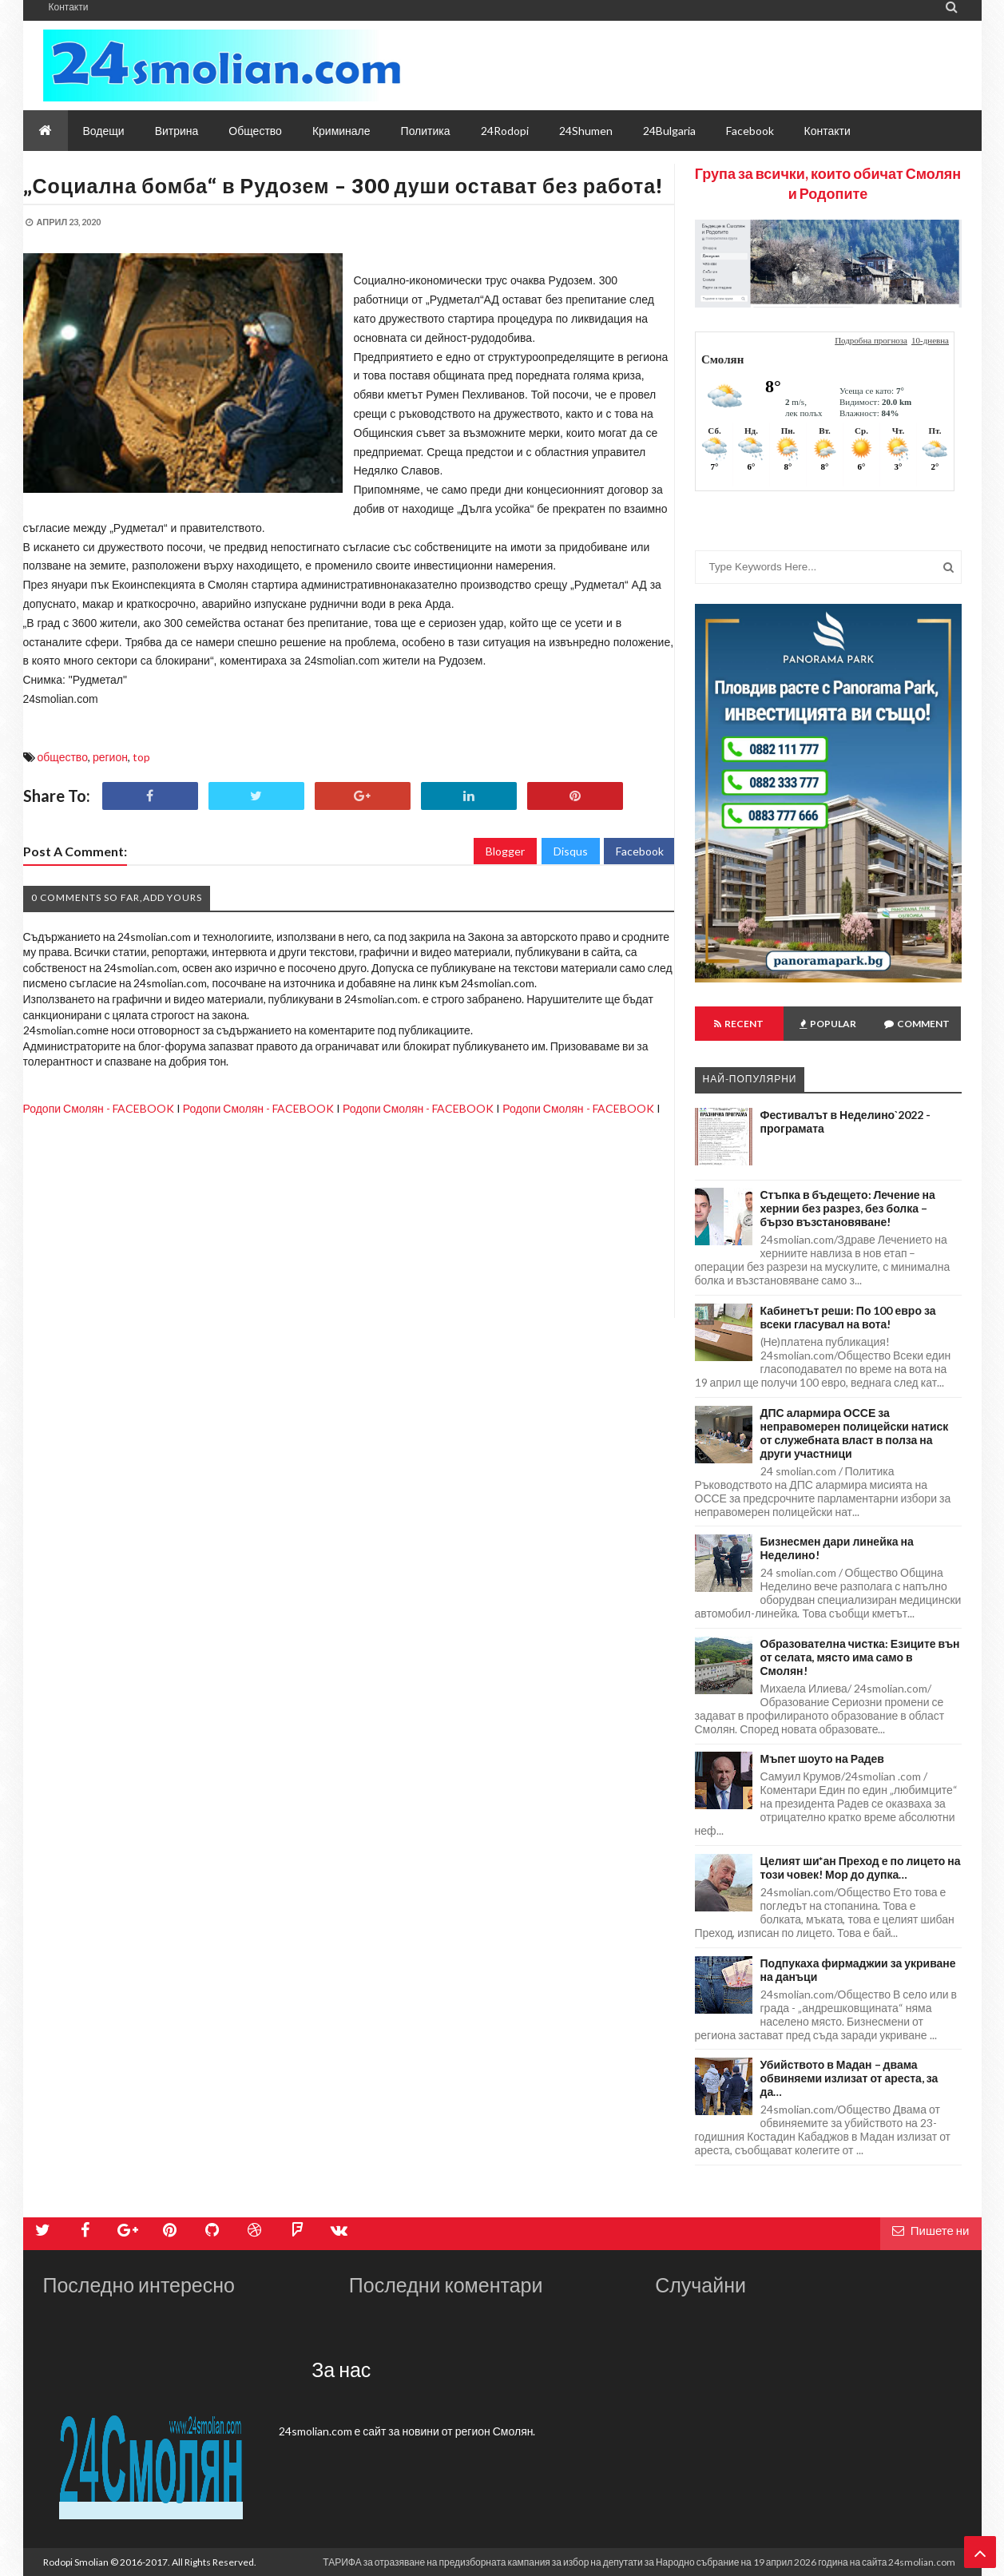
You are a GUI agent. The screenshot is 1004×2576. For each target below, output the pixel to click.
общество (63, 757)
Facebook (640, 851)
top (141, 757)
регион (110, 757)
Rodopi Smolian (76, 2562)
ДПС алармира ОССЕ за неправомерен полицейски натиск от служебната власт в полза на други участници (854, 1433)
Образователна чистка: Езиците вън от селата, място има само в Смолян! (860, 1657)
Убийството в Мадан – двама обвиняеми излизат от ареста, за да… (849, 2078)
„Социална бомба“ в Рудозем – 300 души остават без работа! (344, 185)
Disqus (571, 851)
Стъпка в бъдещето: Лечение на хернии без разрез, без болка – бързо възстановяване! (847, 1208)
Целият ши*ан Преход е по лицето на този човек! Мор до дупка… (860, 1867)
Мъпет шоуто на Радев (822, 1758)
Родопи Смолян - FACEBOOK (98, 1108)
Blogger (505, 851)
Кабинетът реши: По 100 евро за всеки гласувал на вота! (848, 1317)
